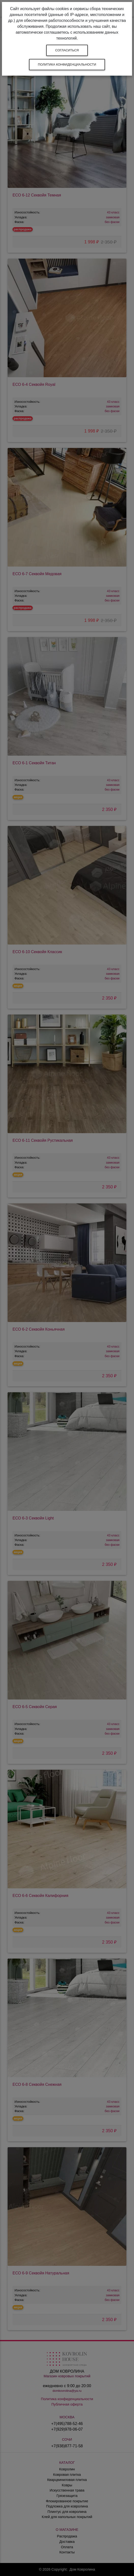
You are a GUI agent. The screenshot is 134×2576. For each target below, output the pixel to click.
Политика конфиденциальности (67, 64)
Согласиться (67, 50)
